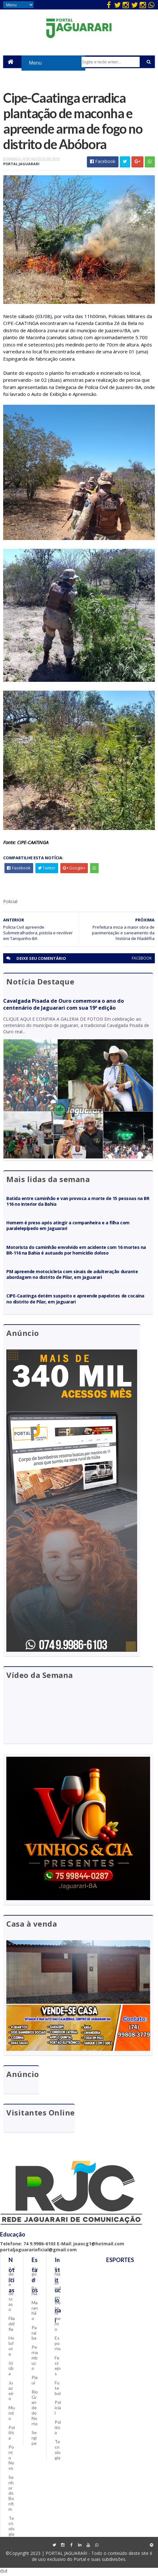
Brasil (58, 2287)
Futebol (58, 2390)
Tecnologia (12, 2527)
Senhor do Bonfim (11, 2495)
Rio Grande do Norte (35, 2409)
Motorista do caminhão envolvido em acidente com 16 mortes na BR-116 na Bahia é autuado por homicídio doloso (76, 1251)
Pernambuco (35, 2359)
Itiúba (11, 2370)
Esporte (58, 2345)
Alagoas (35, 2276)
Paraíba (34, 2335)
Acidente (12, 2278)
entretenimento (58, 2315)
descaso (11, 2303)
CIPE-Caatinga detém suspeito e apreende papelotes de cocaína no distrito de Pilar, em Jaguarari (75, 1300)
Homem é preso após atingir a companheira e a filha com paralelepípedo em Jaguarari (68, 1227)
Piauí (35, 2381)
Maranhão (35, 2312)
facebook (142, 959)
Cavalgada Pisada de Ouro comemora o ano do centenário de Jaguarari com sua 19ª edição (63, 1006)
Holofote (11, 2347)
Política (12, 2434)
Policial (58, 2409)
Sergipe (34, 2440)
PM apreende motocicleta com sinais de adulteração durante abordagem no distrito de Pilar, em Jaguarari (72, 1276)
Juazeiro (11, 2392)
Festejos (58, 2367)
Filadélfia (12, 2326)
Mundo (12, 2415)
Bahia (34, 2292)
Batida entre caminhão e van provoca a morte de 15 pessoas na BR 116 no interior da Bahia (77, 1203)
